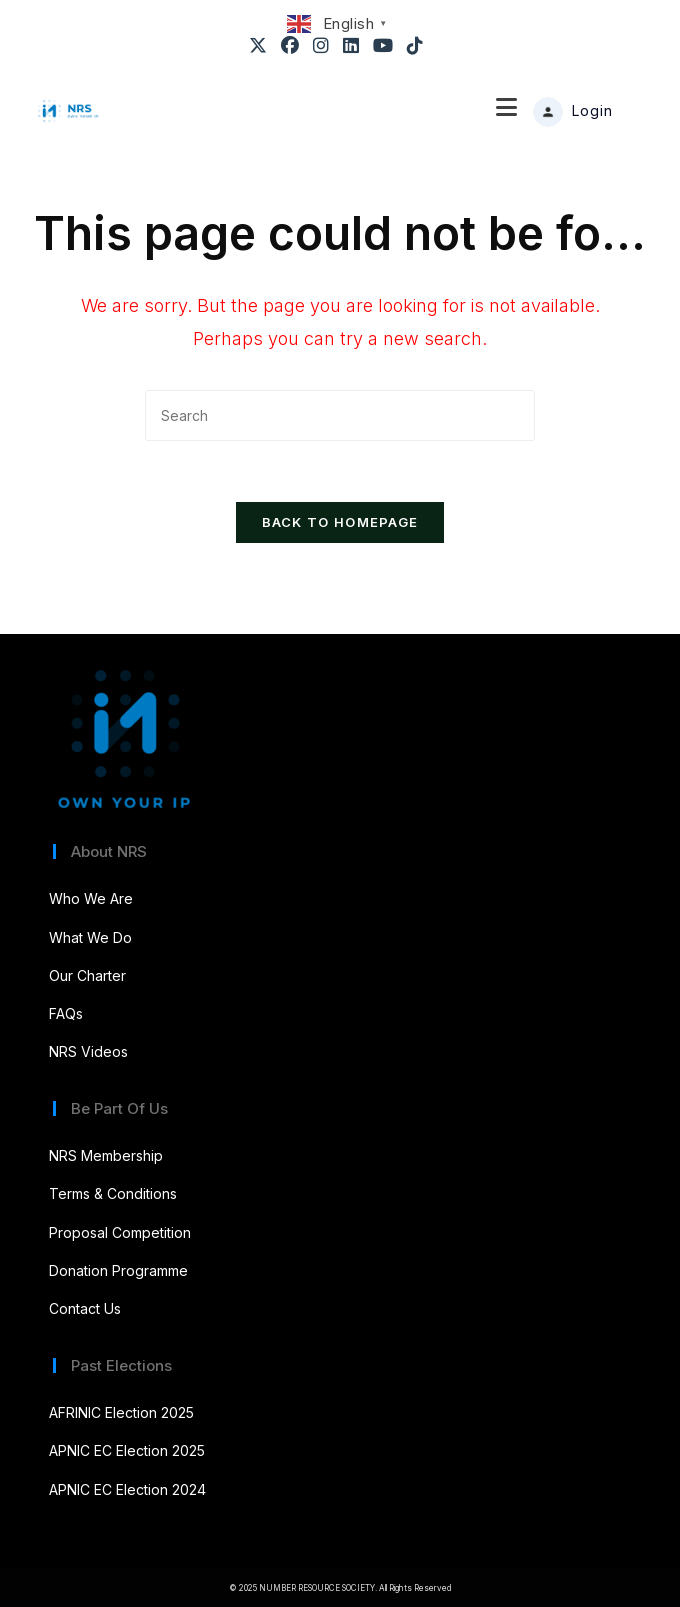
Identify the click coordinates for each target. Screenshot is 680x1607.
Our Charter (87, 975)
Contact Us (85, 1308)
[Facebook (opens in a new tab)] (291, 46)
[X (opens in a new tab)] (262, 46)
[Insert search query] (340, 415)
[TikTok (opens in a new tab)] (416, 46)
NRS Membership (106, 1155)
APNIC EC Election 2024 (127, 1489)
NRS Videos (88, 1051)
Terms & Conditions (113, 1193)
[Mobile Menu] (507, 110)
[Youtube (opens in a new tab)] (384, 46)
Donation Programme (118, 1270)
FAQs (66, 1013)
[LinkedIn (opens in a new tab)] (352, 46)
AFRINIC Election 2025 (121, 1412)
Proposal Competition (120, 1232)
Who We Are (91, 898)
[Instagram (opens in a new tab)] (322, 46)
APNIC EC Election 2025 (127, 1450)
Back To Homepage (340, 522)
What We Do (90, 937)
